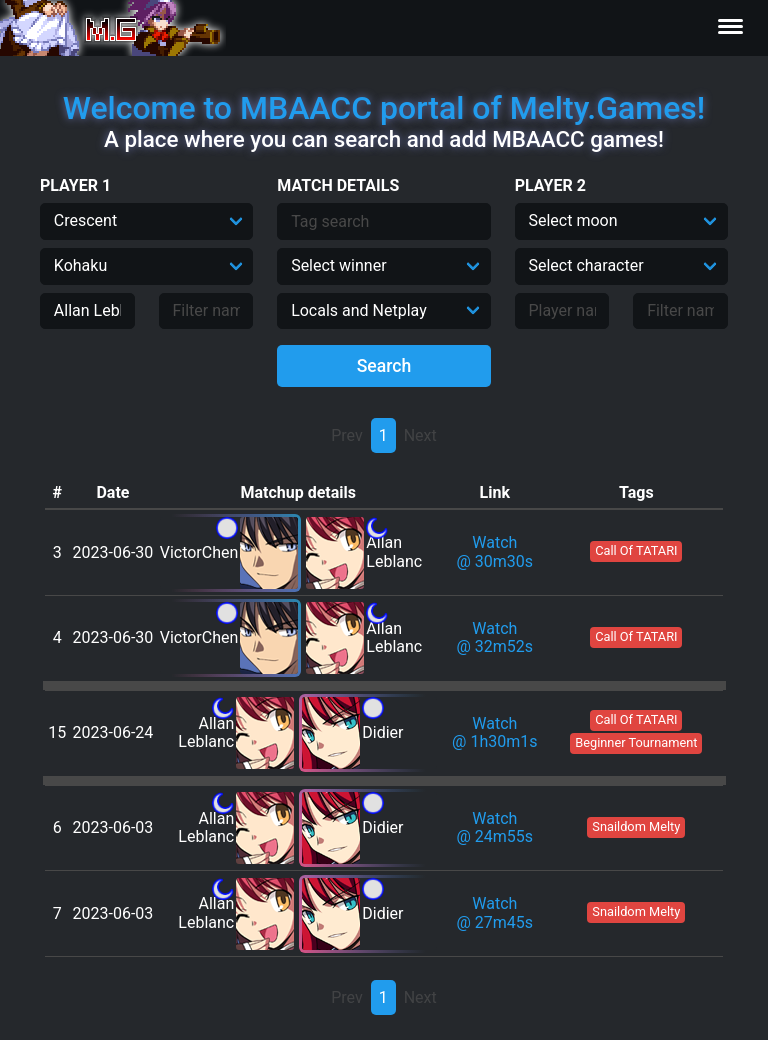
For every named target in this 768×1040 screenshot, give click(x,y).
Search (384, 366)
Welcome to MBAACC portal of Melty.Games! (384, 108)
